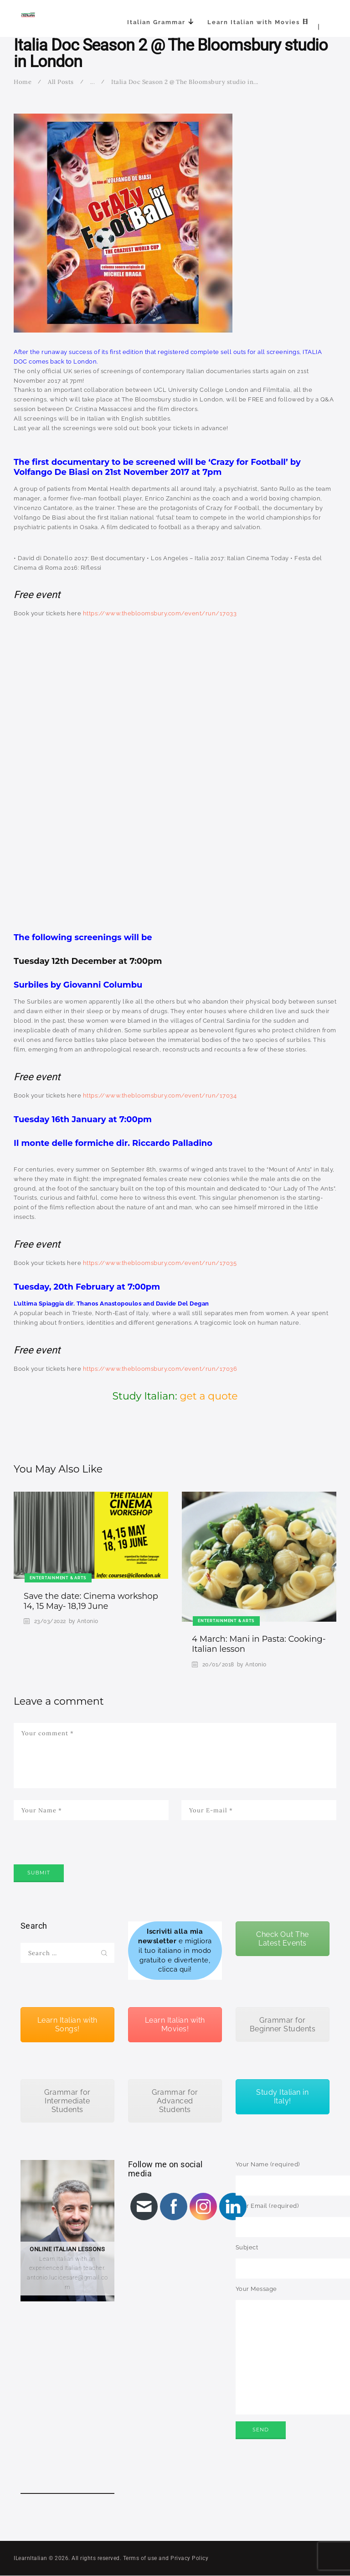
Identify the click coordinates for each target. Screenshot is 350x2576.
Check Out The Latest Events (282, 1938)
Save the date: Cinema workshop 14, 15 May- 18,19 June (91, 1601)
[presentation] (83, 1855)
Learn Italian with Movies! (175, 2024)
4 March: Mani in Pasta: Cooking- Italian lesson (258, 1644)
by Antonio (83, 1621)
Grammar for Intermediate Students (67, 2101)
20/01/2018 (218, 1664)
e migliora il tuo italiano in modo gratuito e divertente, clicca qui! (175, 1950)
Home (22, 82)
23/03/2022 (50, 1621)
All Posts (61, 82)
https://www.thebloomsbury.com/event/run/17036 (160, 1368)
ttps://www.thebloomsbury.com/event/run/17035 (162, 1262)
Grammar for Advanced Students (175, 2101)
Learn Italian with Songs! (67, 2024)
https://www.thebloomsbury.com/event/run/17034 (160, 1095)
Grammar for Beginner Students (283, 2024)
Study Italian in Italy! (282, 2096)
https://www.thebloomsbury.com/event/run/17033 (160, 613)
